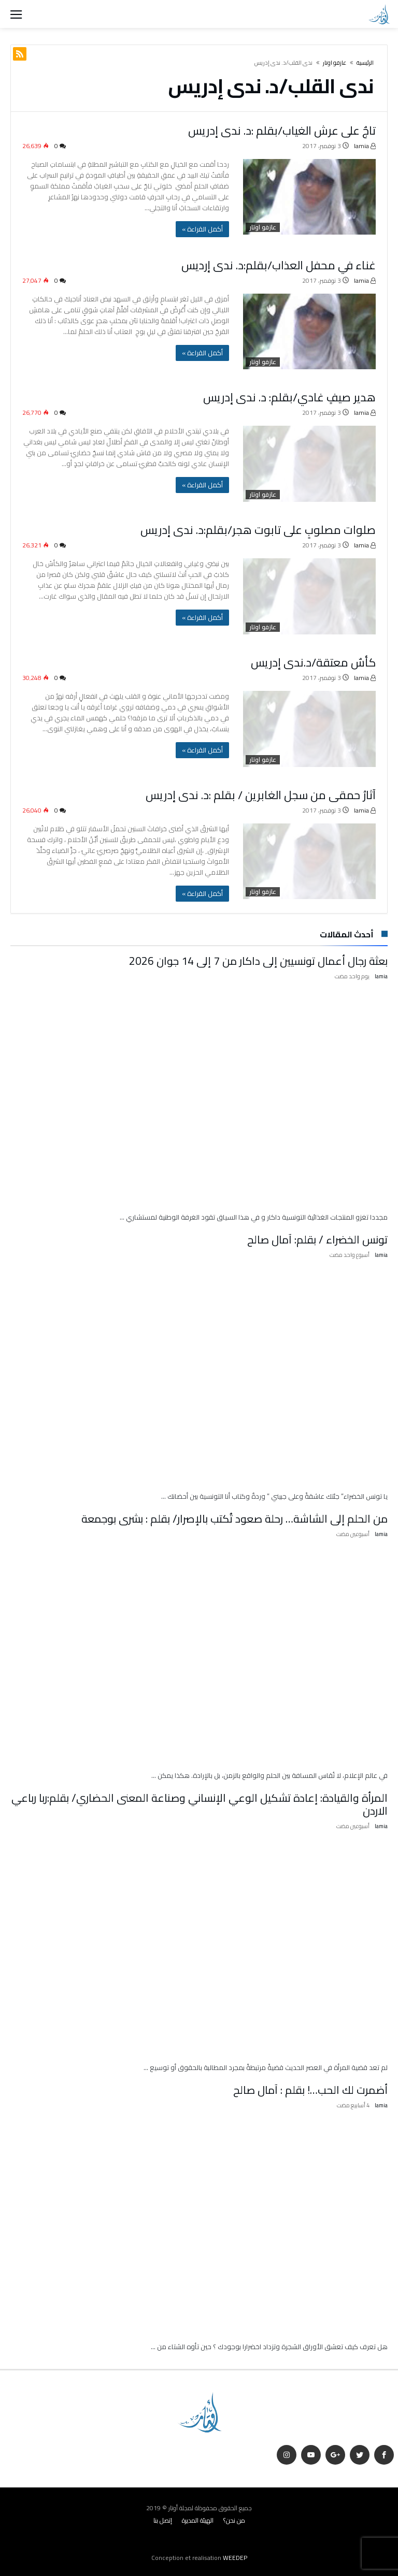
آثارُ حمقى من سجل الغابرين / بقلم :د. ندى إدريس (261, 794)
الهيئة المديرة (198, 2518)
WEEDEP (235, 2555)
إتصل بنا (162, 2518)
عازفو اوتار (334, 62)
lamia (365, 146)
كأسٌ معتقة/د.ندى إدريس (313, 662)
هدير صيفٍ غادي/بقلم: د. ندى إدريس (289, 397)
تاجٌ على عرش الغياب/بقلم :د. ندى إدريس (282, 130)
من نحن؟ (234, 2518)
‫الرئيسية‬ (365, 62)
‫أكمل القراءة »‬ (202, 229)
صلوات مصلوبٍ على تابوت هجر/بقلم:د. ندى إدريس (258, 530)
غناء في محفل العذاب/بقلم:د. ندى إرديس (278, 265)
